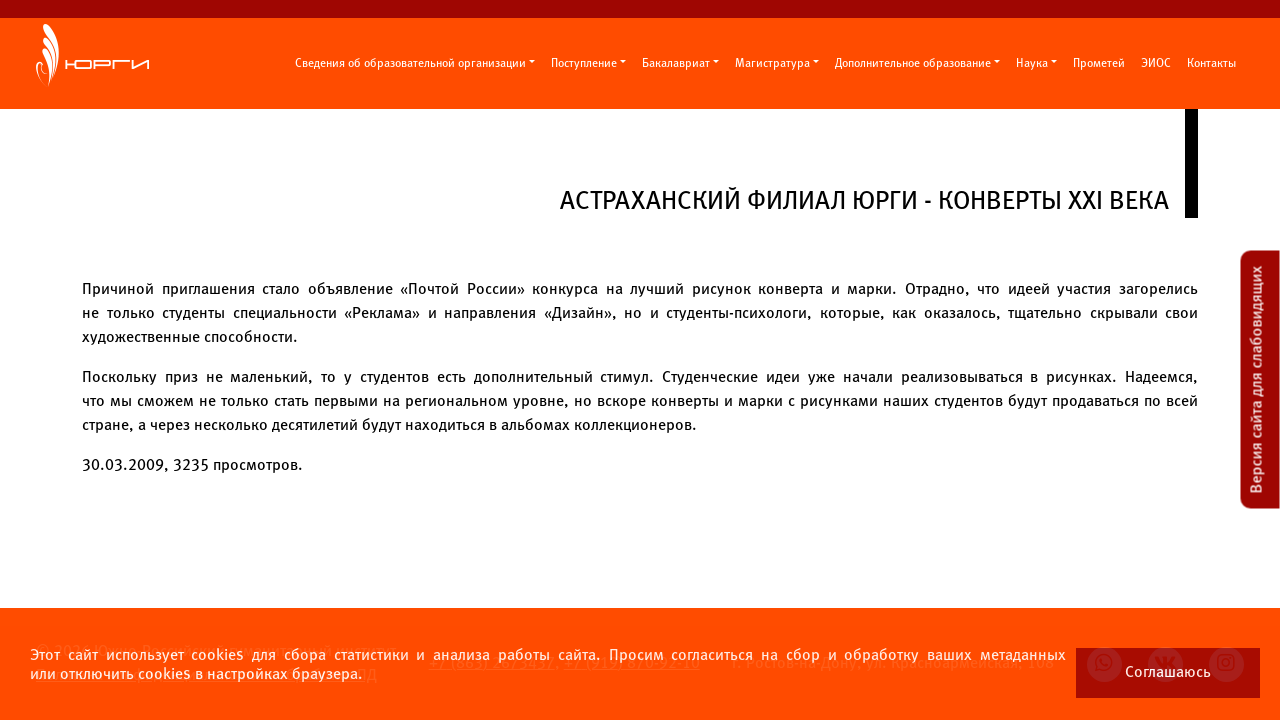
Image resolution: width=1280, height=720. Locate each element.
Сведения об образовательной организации (410, 64)
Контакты (1211, 64)
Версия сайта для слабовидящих (1257, 380)
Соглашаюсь (1168, 672)
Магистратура (772, 64)
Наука (1032, 64)
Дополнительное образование (913, 64)
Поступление (584, 64)
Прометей (1099, 64)
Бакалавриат (676, 64)
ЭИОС (1156, 64)
